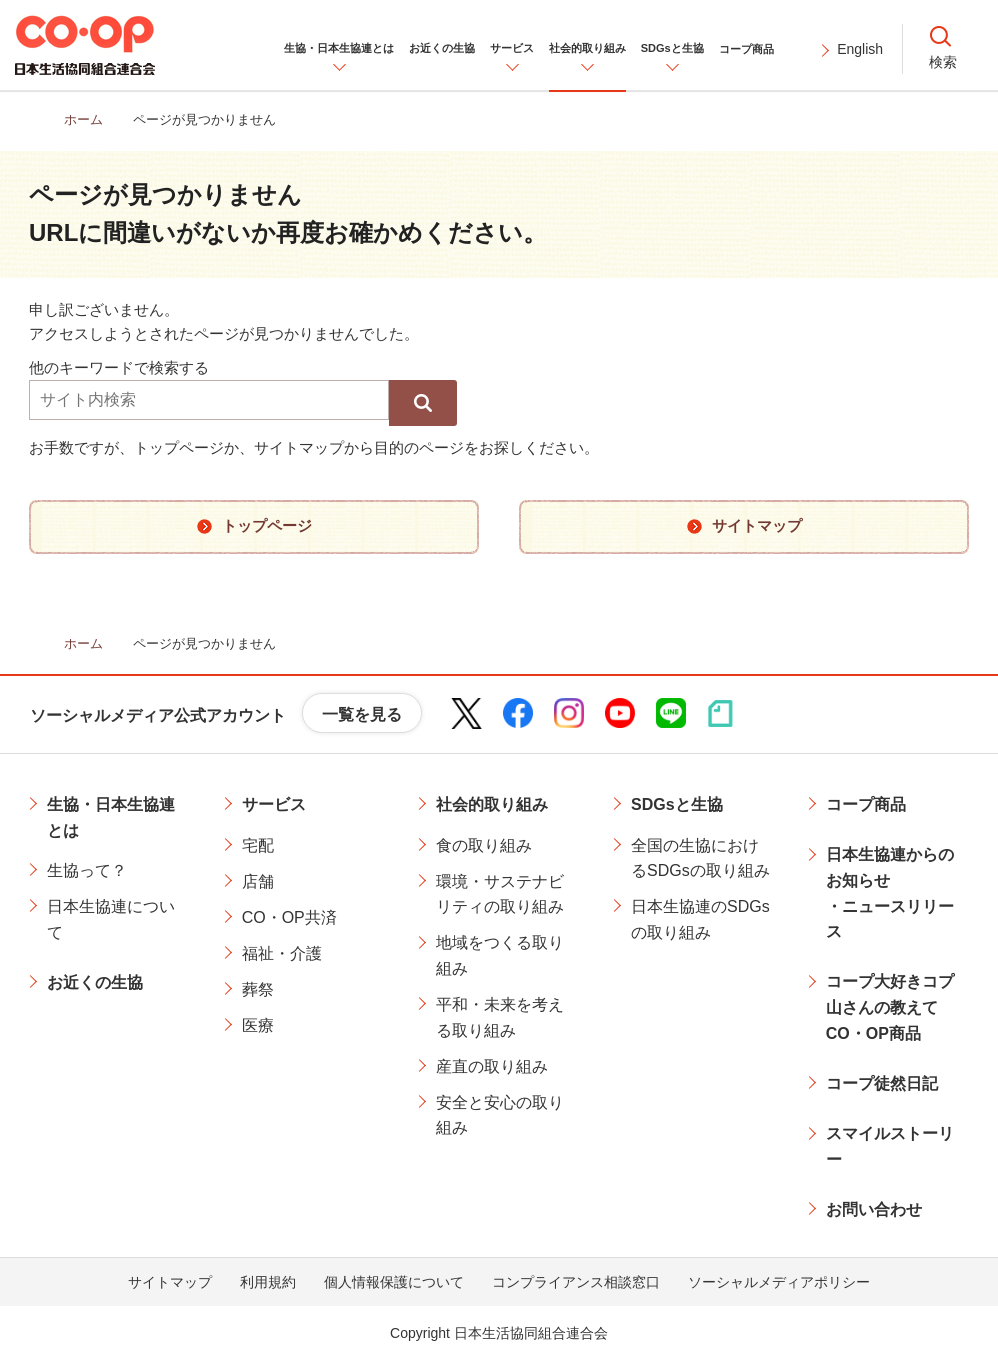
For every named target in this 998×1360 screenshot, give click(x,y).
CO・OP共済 (289, 917)
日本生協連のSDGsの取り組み (700, 919)
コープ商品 (866, 804)
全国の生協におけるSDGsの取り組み (700, 858)
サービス (274, 804)
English (860, 49)
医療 (258, 1025)
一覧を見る (362, 714)
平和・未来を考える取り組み (500, 1017)
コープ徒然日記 (882, 1083)
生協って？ (87, 870)
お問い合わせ (874, 1209)
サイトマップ (170, 1282)
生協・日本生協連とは (111, 817)
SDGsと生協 (677, 804)
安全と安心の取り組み (500, 1115)
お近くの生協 (95, 982)
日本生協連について (111, 919)
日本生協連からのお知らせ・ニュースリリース (890, 893)
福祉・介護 (282, 953)
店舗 (258, 881)
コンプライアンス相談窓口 (576, 1282)
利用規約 (268, 1282)
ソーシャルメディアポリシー (779, 1282)
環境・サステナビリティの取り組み (500, 894)
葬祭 (258, 989)
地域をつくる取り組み (500, 955)
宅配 (258, 845)
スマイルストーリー (890, 1146)
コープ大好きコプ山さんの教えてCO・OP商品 (890, 1007)
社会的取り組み (492, 804)
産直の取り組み (492, 1066)
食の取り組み (484, 845)
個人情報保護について (394, 1282)
